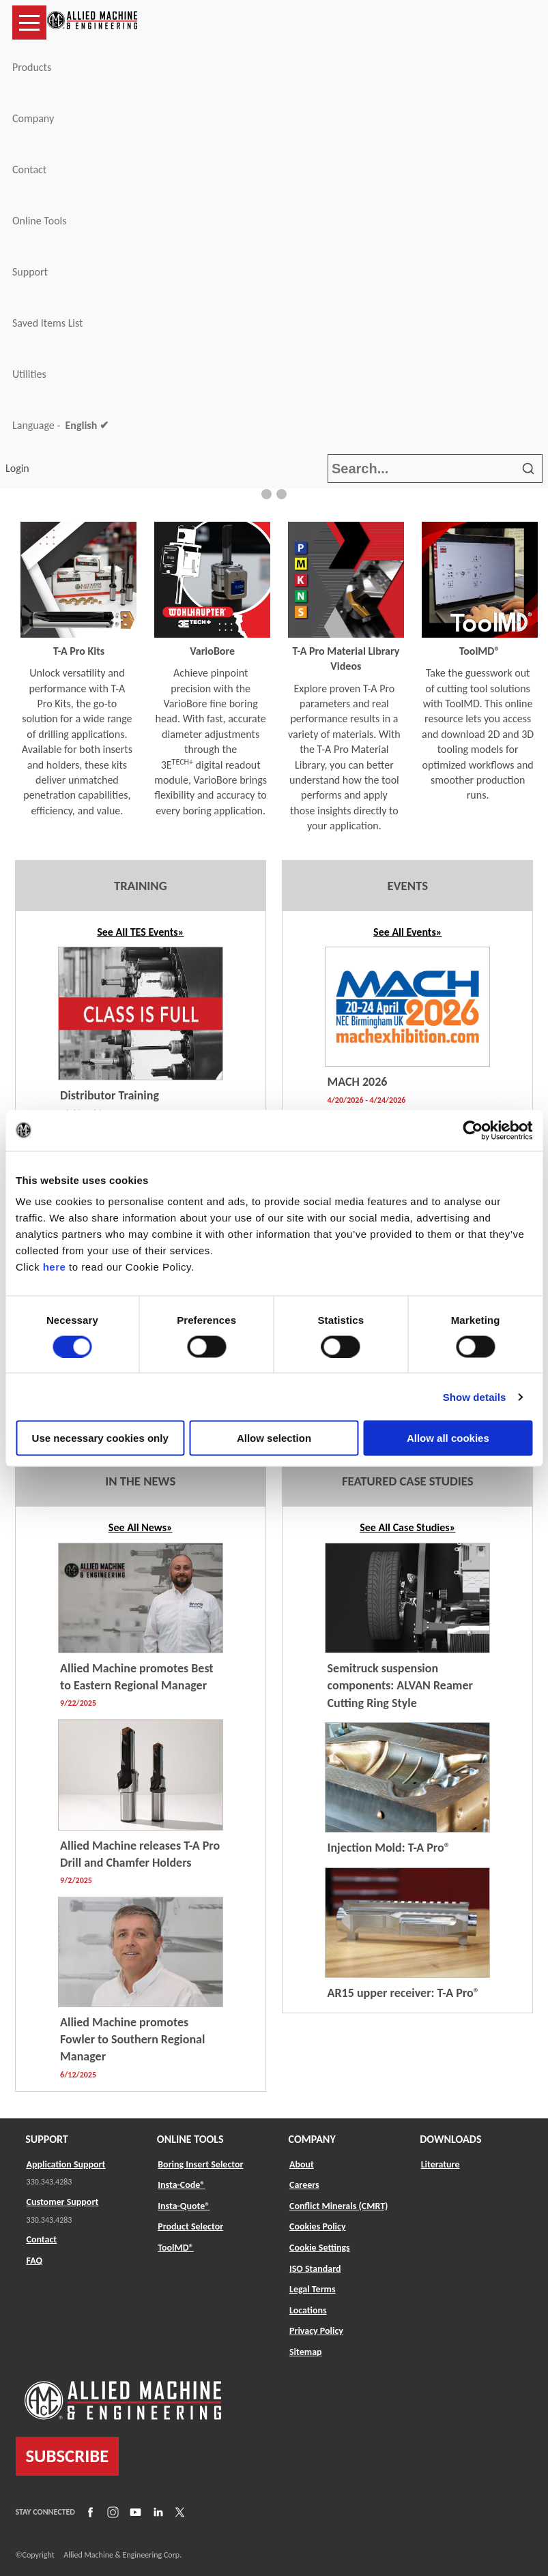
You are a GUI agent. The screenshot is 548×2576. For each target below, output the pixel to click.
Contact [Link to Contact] (42, 2239)
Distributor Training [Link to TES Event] (109, 1095)
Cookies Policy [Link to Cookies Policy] (317, 2226)
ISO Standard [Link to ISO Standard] (315, 2269)
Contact (29, 169)
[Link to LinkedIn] (156, 2511)
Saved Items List (47, 322)
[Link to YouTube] (134, 2511)
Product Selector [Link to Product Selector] (190, 2226)
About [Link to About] (301, 2164)
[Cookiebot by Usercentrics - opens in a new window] (472, 1130)
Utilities (29, 374)
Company (33, 118)
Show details (474, 1396)
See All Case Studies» (407, 1527)
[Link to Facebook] (88, 2511)
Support (30, 271)
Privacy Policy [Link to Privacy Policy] (316, 2331)
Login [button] (19, 468)
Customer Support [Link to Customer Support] (63, 2202)
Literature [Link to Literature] (440, 2164)
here (54, 1267)
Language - (60, 425)
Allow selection (274, 1438)
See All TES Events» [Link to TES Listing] (140, 932)
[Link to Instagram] (111, 2511)
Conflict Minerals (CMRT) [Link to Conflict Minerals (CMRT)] (338, 2206)
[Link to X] (178, 2511)
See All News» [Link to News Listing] (141, 1527)
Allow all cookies (448, 1438)
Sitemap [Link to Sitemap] (305, 2352)
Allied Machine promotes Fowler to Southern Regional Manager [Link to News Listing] (132, 2039)
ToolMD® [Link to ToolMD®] (175, 2247)
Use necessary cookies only (100, 1438)
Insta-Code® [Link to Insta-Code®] (181, 2185)
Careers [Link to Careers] (304, 2185)
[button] (266, 494)
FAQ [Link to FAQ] (35, 2260)
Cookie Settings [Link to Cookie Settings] (319, 2247)
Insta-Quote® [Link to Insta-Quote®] (184, 2206)
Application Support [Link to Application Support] (66, 2164)
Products (31, 67)
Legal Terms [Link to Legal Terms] (312, 2289)
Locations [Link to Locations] (308, 2310)
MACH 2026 (358, 1081)
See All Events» (407, 932)
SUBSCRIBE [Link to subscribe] (67, 2456)
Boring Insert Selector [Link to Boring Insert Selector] (200, 2164)
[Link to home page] (92, 22)
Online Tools (39, 220)
